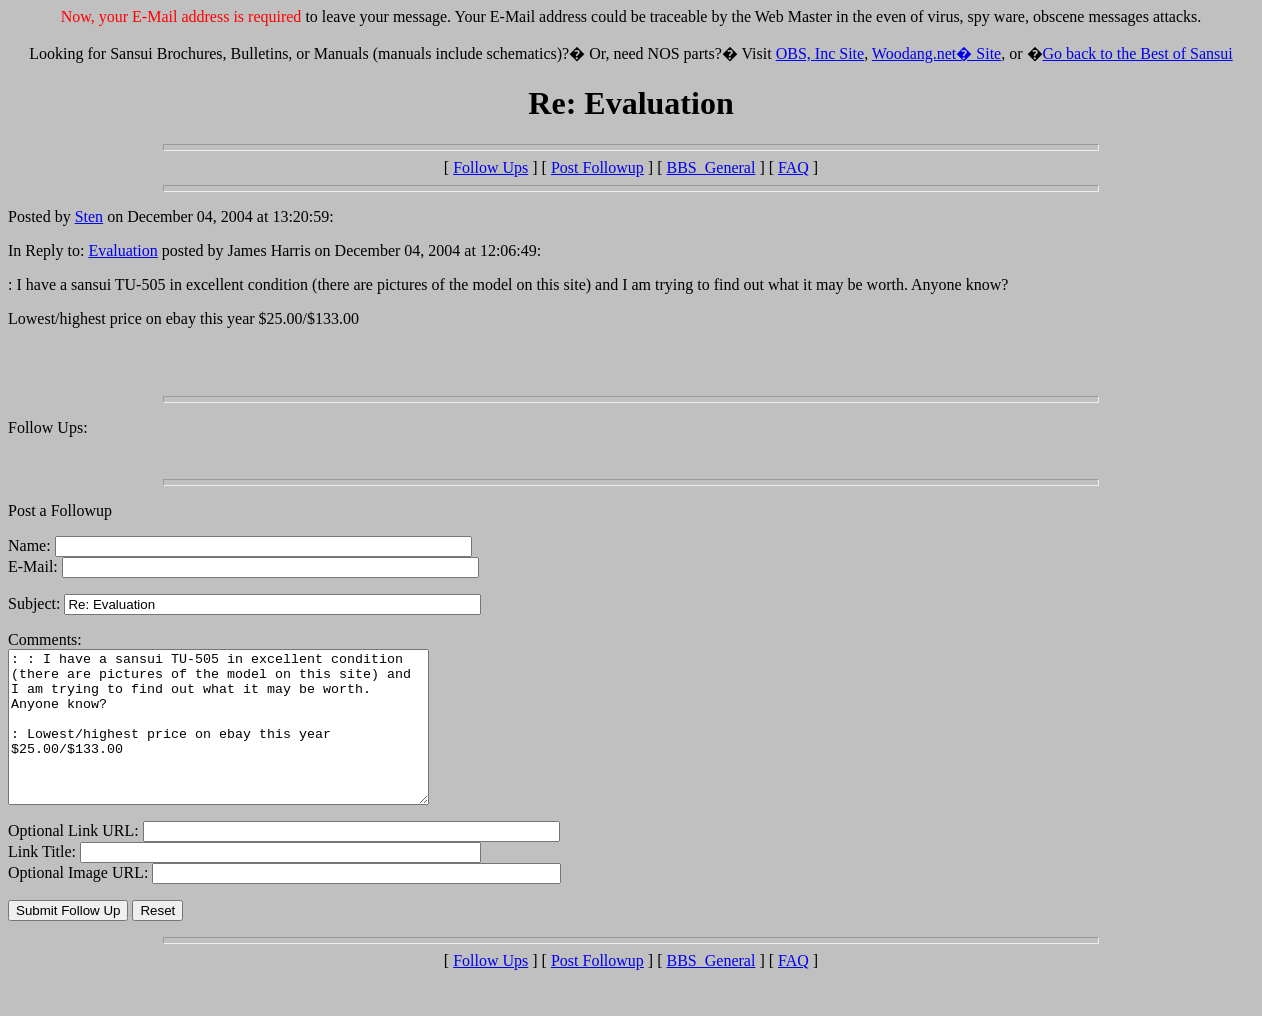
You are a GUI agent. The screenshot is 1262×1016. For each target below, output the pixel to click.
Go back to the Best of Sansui (1138, 53)
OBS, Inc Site (820, 53)
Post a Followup (60, 510)
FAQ (793, 167)
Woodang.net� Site (936, 53)
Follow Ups (490, 167)
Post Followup (597, 167)
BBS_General (711, 167)
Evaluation (122, 250)
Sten (89, 216)
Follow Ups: (48, 427)
